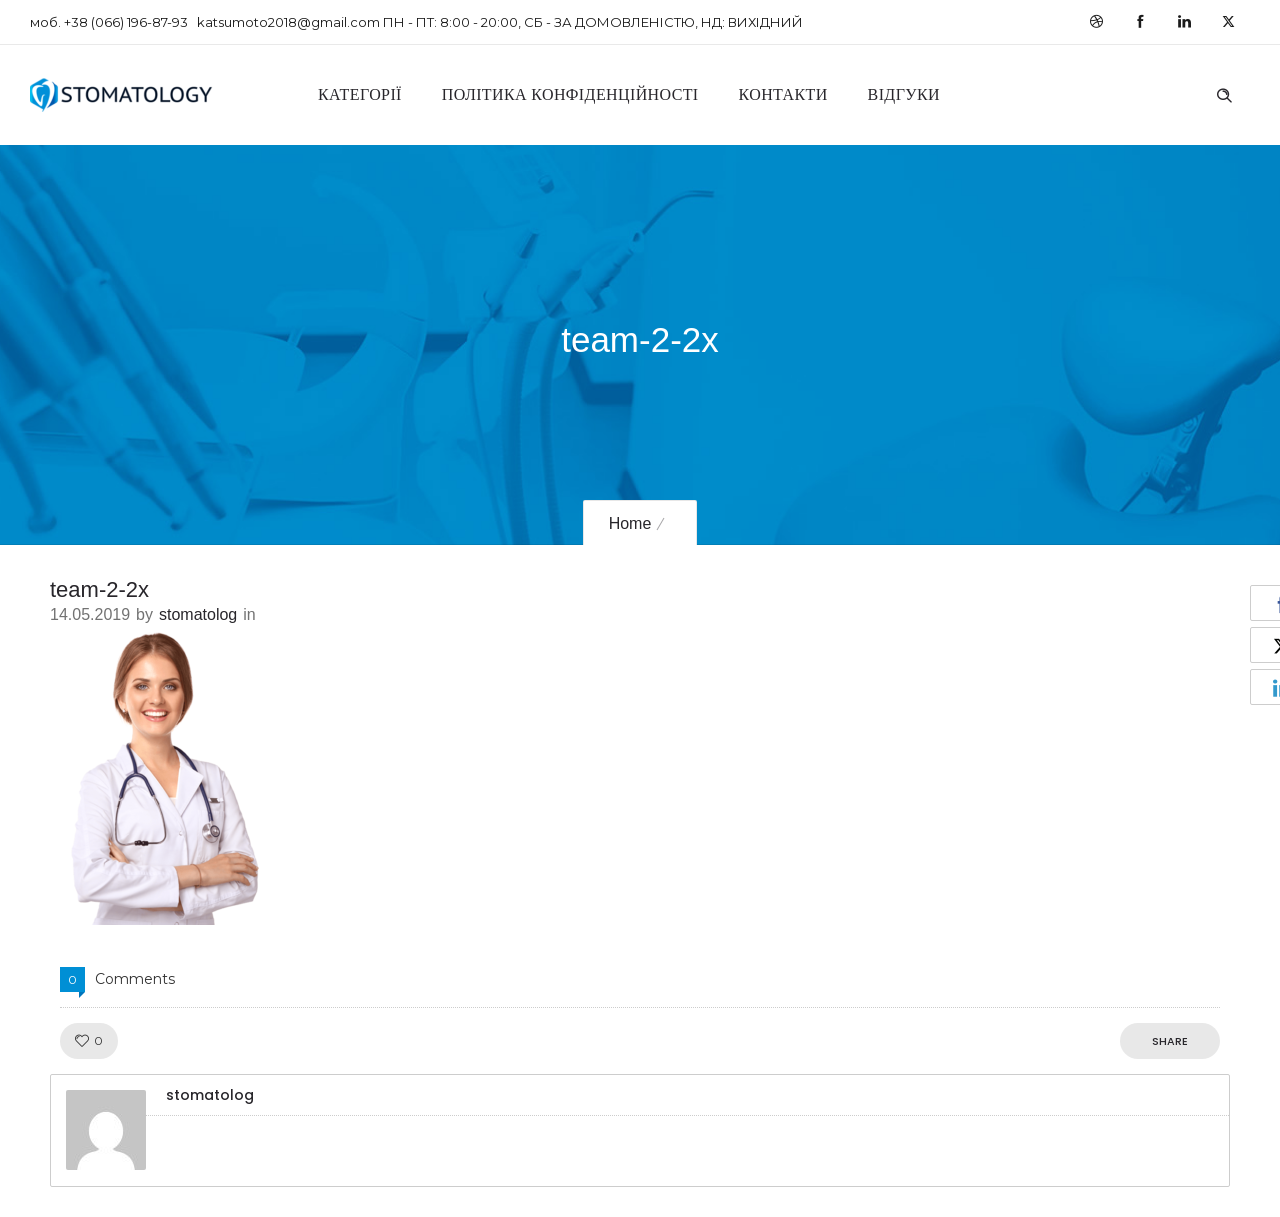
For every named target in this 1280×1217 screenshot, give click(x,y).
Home (630, 523)
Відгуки (904, 94)
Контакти (783, 94)
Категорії (360, 94)
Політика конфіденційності (570, 94)
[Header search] (1224, 93)
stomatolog (198, 614)
